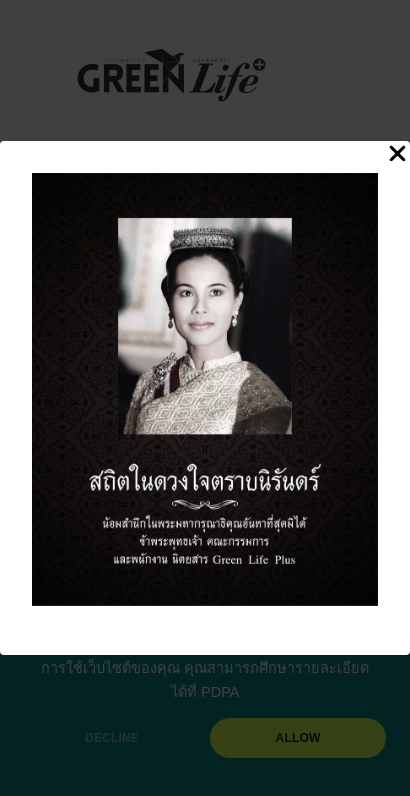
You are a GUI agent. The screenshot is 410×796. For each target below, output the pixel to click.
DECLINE (112, 738)
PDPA (220, 692)
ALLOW (298, 738)
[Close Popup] (397, 155)
